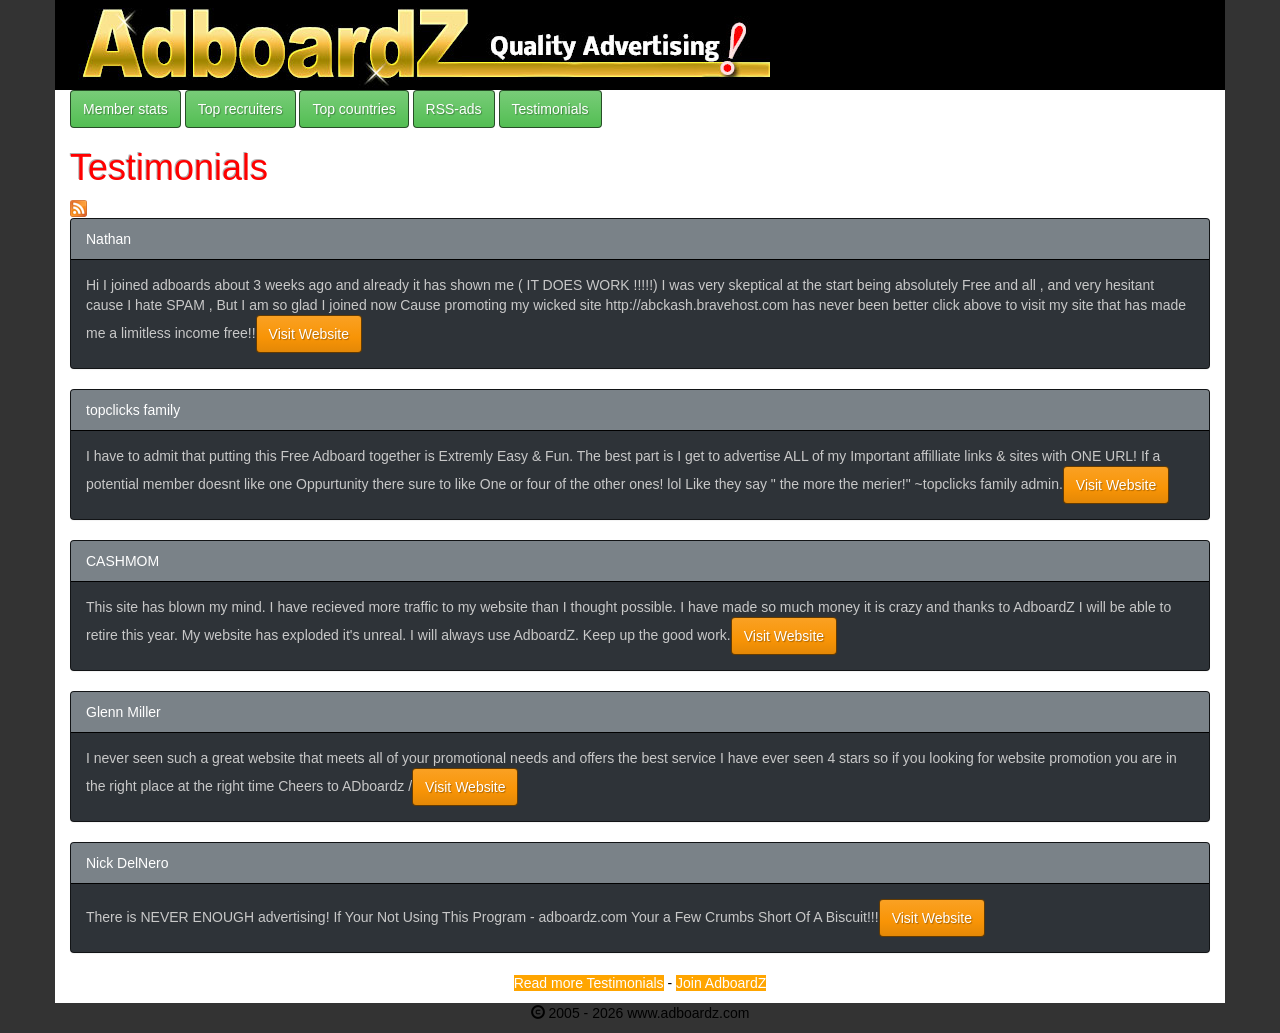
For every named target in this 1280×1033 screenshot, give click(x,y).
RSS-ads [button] (454, 109)
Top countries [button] (353, 109)
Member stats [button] (125, 109)
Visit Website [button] (309, 334)
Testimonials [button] (550, 109)
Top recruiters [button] (240, 109)
